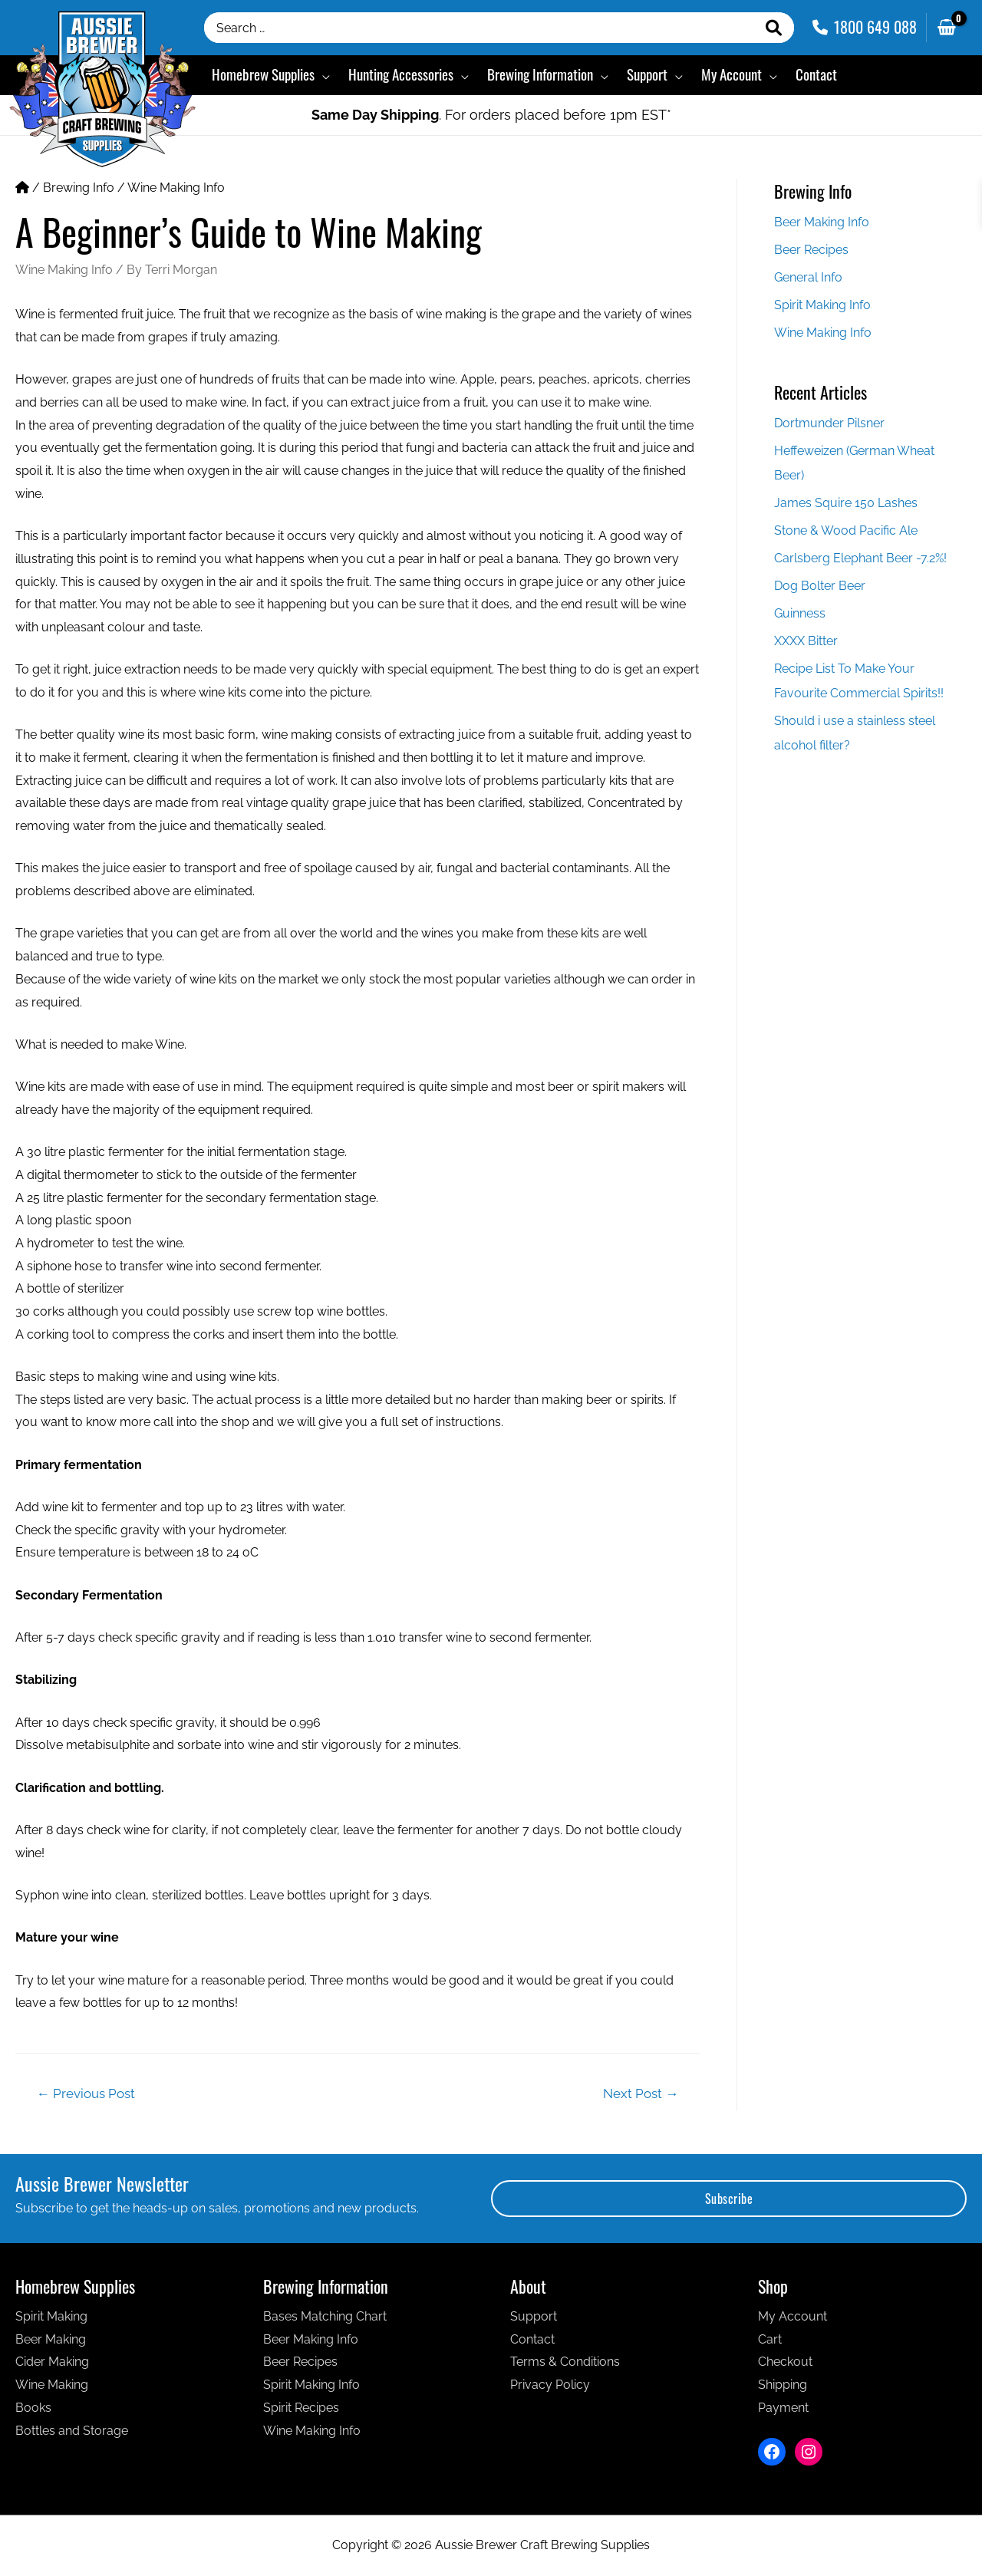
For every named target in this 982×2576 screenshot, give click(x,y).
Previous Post (86, 2093)
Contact (532, 2339)
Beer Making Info (821, 222)
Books (33, 2407)
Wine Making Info (176, 187)
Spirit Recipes (301, 2407)
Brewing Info (78, 187)
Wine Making (51, 2384)
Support (533, 2316)
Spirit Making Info (822, 305)
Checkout (785, 2361)
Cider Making (52, 2361)
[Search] (774, 27)
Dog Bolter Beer (819, 585)
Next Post (640, 2093)
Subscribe (729, 2198)
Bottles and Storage (71, 2430)
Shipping (782, 2384)
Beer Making (50, 2339)
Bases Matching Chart (325, 2316)
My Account (792, 2316)
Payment (783, 2407)
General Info (808, 277)
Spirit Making (51, 2316)
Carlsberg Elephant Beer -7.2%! (860, 558)
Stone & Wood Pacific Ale (846, 530)
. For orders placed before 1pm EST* (491, 115)
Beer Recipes (811, 249)
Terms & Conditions (565, 2361)
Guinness (799, 613)
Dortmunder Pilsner (829, 423)
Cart (770, 2339)
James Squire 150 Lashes (846, 503)
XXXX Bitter (806, 641)
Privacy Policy (550, 2384)
